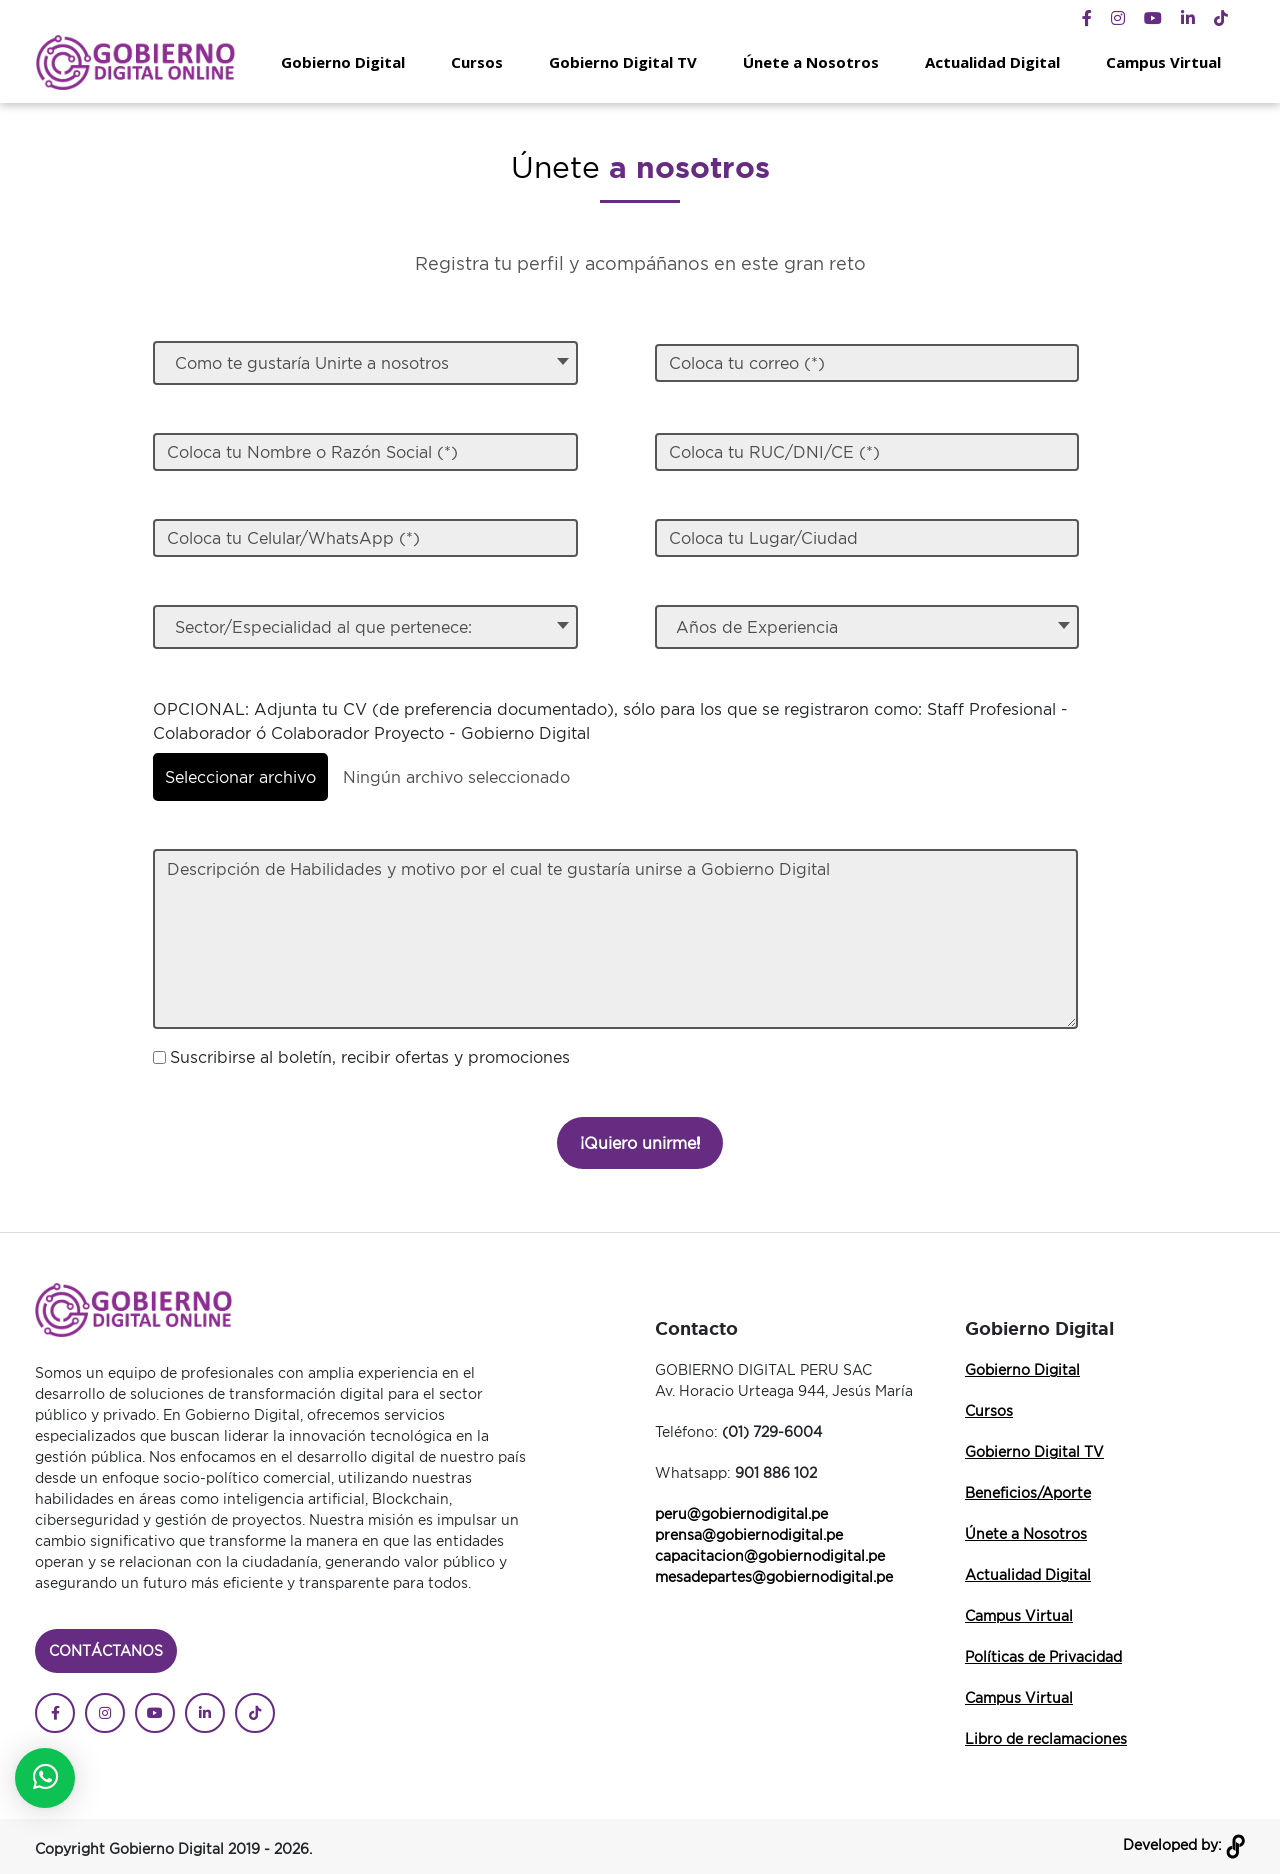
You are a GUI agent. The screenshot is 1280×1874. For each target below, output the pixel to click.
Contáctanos (106, 1650)
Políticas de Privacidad (1043, 1656)
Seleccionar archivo (240, 777)
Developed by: (1184, 1844)
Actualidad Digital (992, 62)
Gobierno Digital (343, 62)
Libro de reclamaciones (1046, 1738)
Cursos (477, 62)
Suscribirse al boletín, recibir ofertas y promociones (370, 1057)
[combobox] (365, 363)
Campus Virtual (1163, 62)
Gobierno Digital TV (623, 62)
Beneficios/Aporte (1028, 1492)
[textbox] (366, 363)
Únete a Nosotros (811, 62)
